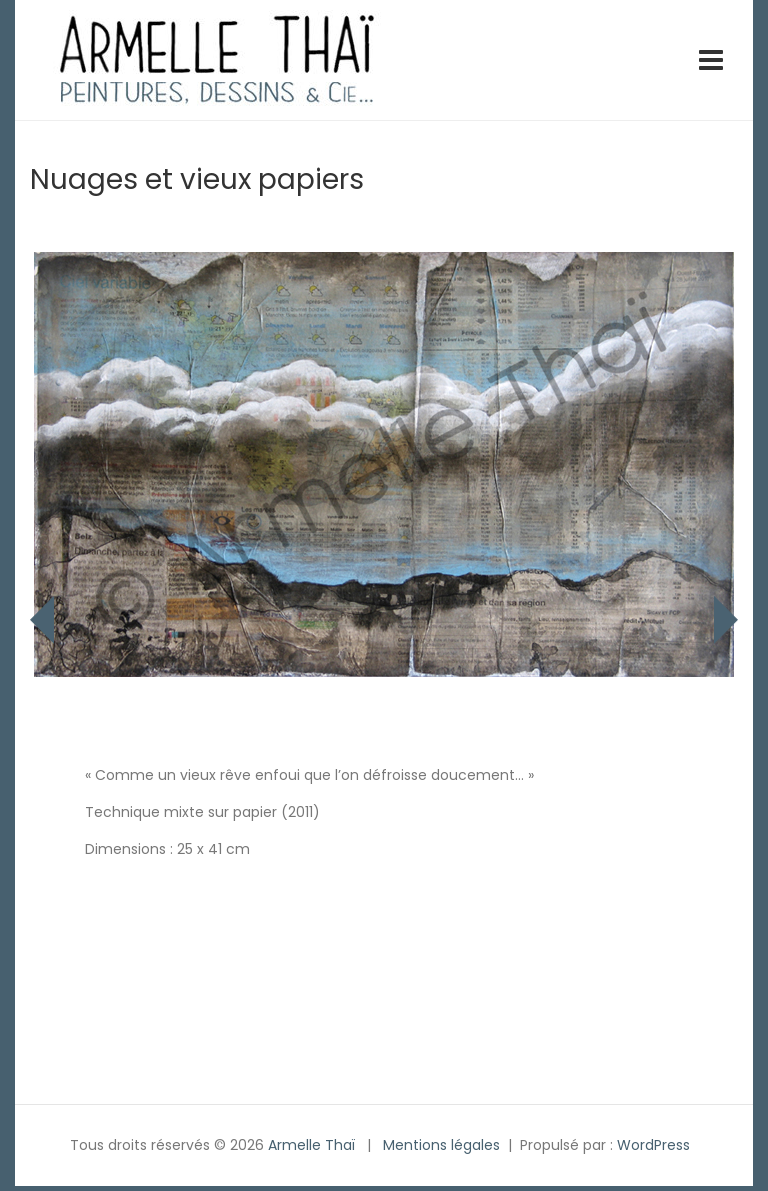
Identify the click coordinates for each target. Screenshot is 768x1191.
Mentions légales (441, 1145)
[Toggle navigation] (711, 60)
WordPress (653, 1145)
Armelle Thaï (311, 1145)
